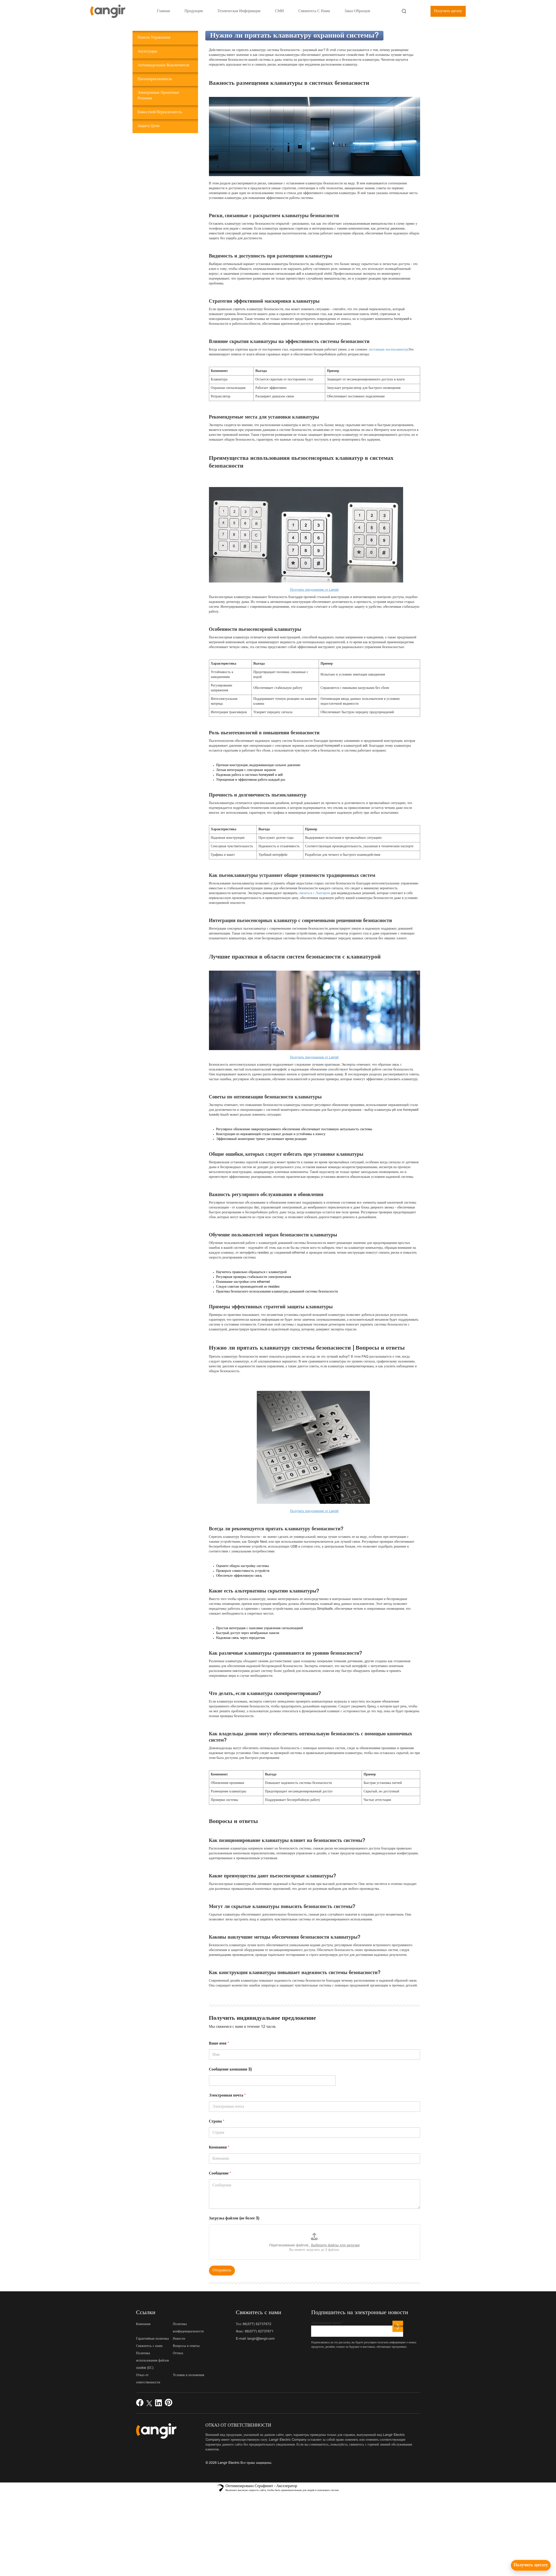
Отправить (222, 2270)
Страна (216, 2121)
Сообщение (220, 2173)
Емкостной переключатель (160, 112)
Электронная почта (227, 2095)
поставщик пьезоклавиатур (388, 349)
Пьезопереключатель (155, 79)
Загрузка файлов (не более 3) (234, 2218)
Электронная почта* (357, 2329)
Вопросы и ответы (186, 2346)
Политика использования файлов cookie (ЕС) (152, 2361)
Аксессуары (147, 51)
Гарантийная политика (152, 2338)
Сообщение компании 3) (230, 2069)
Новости (179, 2338)
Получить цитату (448, 11)
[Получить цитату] (531, 2565)
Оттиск (178, 2353)
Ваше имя (219, 2043)
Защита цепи (148, 126)
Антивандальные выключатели (164, 65)
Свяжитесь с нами (149, 2346)
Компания (219, 2147)
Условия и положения (188, 2375)
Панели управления (154, 37)
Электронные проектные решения (158, 95)
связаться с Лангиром (314, 893)
